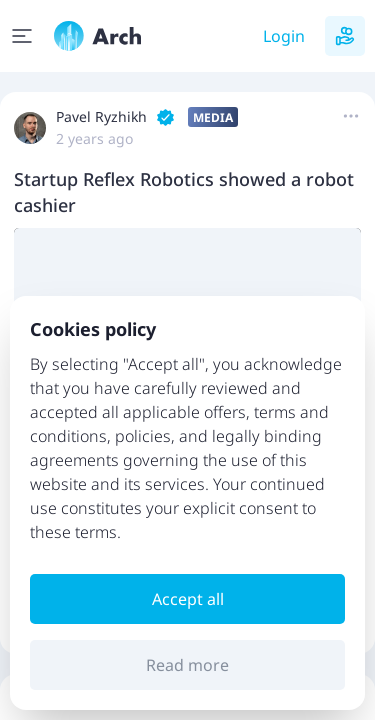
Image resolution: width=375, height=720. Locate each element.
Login (284, 36)
